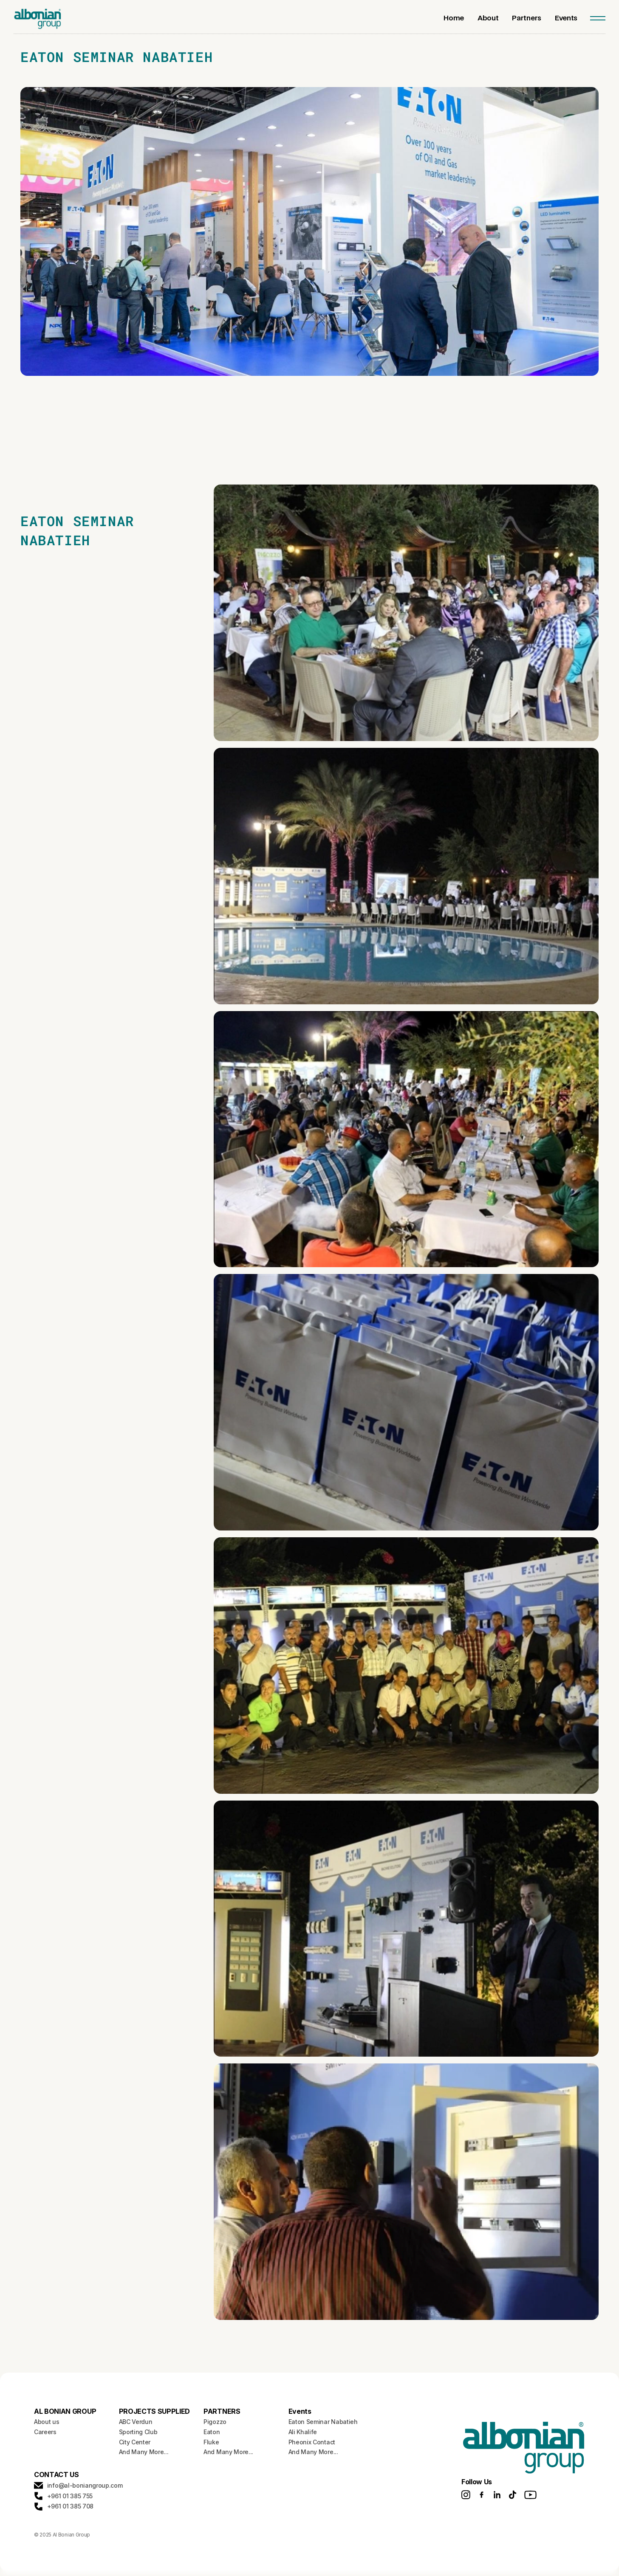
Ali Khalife (302, 2431)
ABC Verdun (136, 2421)
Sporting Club (138, 2431)
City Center (134, 2442)
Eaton (212, 2431)
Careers (45, 2431)
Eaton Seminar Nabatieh (323, 2421)
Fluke (211, 2442)
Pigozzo (215, 2421)
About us (46, 2421)
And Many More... (144, 2451)
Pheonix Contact (311, 2442)
